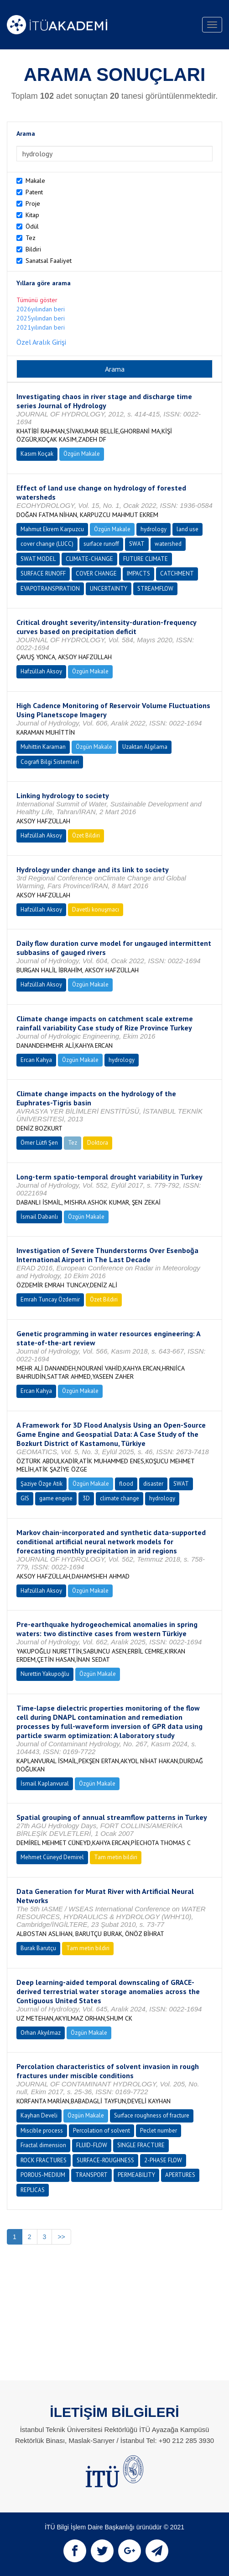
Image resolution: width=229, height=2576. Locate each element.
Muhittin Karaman (43, 747)
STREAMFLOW (155, 588)
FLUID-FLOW (91, 2145)
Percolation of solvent (101, 2130)
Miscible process (42, 2130)
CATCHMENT (177, 573)
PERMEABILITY (136, 2175)
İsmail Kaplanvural (45, 1783)
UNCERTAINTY (108, 588)
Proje (33, 203)
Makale (35, 180)
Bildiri (33, 249)
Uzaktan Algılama (144, 747)
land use (187, 529)
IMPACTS (138, 573)
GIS (25, 1498)
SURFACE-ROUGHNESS (105, 2160)
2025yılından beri (40, 318)
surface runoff (101, 544)
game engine (56, 1498)
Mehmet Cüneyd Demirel (52, 1857)
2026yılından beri (40, 309)
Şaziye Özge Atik (41, 1484)
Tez (31, 238)
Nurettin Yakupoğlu (45, 1674)
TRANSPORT (91, 2175)
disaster (153, 1484)
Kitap (32, 215)
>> (61, 2236)
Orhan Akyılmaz (41, 2033)
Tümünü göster (36, 300)
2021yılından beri (40, 327)
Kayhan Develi (39, 2115)
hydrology (154, 529)
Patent (34, 192)
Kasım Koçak (37, 454)
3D (86, 1498)
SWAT (137, 544)
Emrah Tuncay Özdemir (50, 1299)
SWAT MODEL (38, 559)
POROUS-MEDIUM (43, 2175)
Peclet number (158, 2130)
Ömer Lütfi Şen (39, 1143)
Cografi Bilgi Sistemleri (50, 762)
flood (126, 1484)
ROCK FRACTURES (44, 2160)
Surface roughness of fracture (151, 2115)
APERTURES (180, 2175)
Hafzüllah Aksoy (41, 671)
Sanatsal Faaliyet (49, 260)
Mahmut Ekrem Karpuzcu (52, 529)
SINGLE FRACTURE (141, 2145)
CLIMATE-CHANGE (89, 559)
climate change (119, 1498)
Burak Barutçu (38, 1948)
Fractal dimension (43, 2145)
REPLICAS (33, 2190)
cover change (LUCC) (47, 544)
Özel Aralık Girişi (41, 342)
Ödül (32, 226)
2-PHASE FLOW (163, 2160)
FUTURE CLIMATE (145, 559)
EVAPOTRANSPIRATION (50, 588)
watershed (168, 544)
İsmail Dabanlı (39, 1217)
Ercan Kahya (36, 1060)
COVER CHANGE (96, 573)
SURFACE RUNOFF (43, 573)
